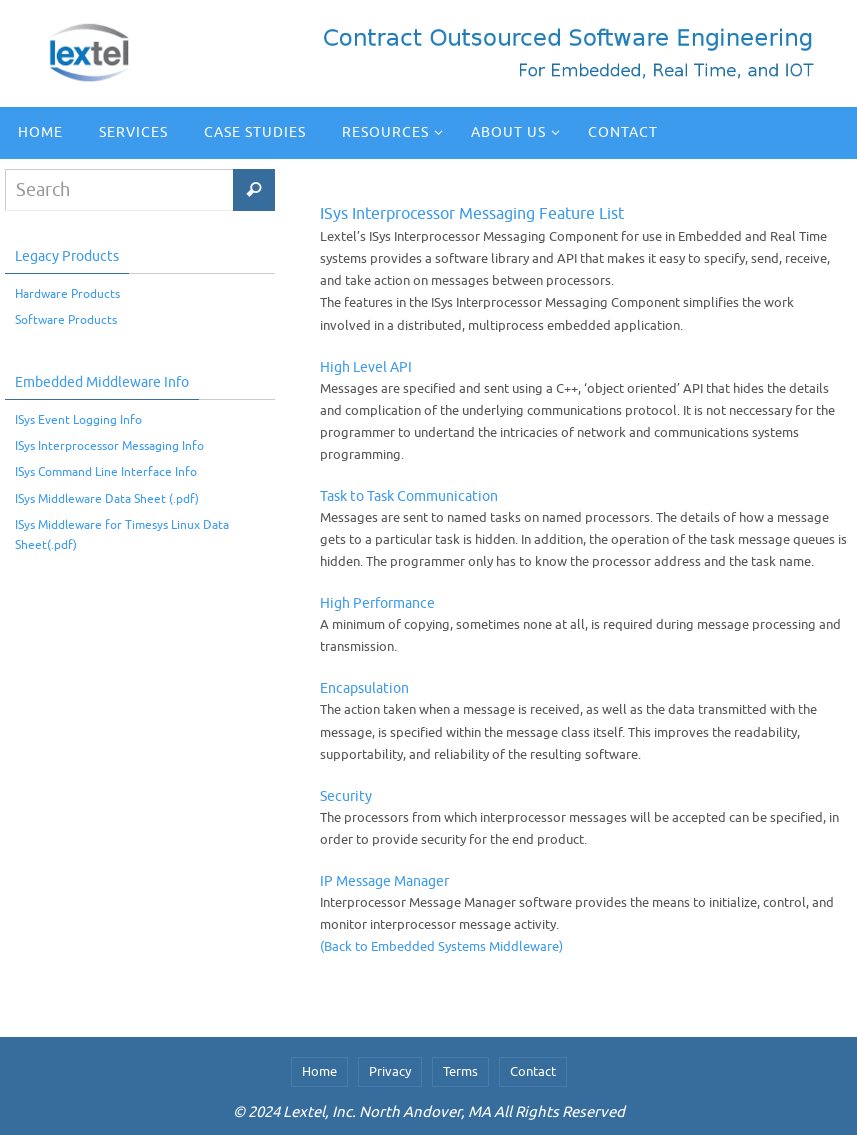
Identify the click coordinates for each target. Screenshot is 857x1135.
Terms (460, 1071)
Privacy (390, 1071)
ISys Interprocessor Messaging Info (109, 446)
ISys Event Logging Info (78, 420)
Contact (533, 1071)
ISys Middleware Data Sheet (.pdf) (107, 499)
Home (319, 1071)
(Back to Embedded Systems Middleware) (441, 946)
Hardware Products (67, 294)
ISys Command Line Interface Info (106, 472)
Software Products (66, 320)
